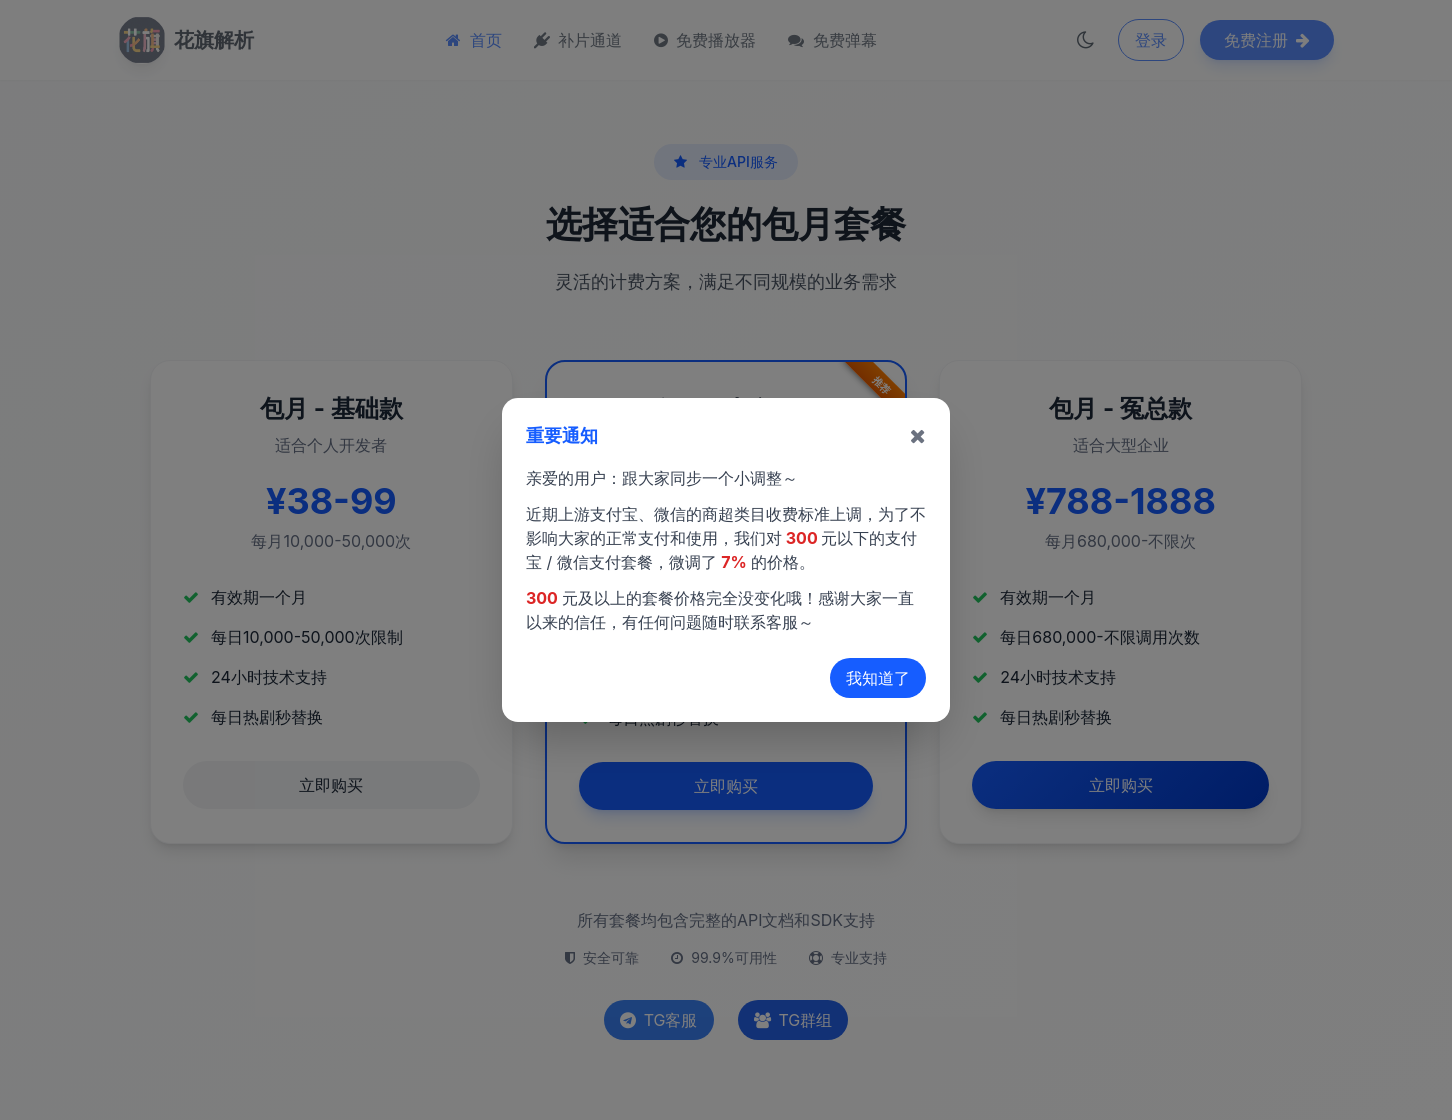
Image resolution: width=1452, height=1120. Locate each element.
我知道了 (878, 678)
